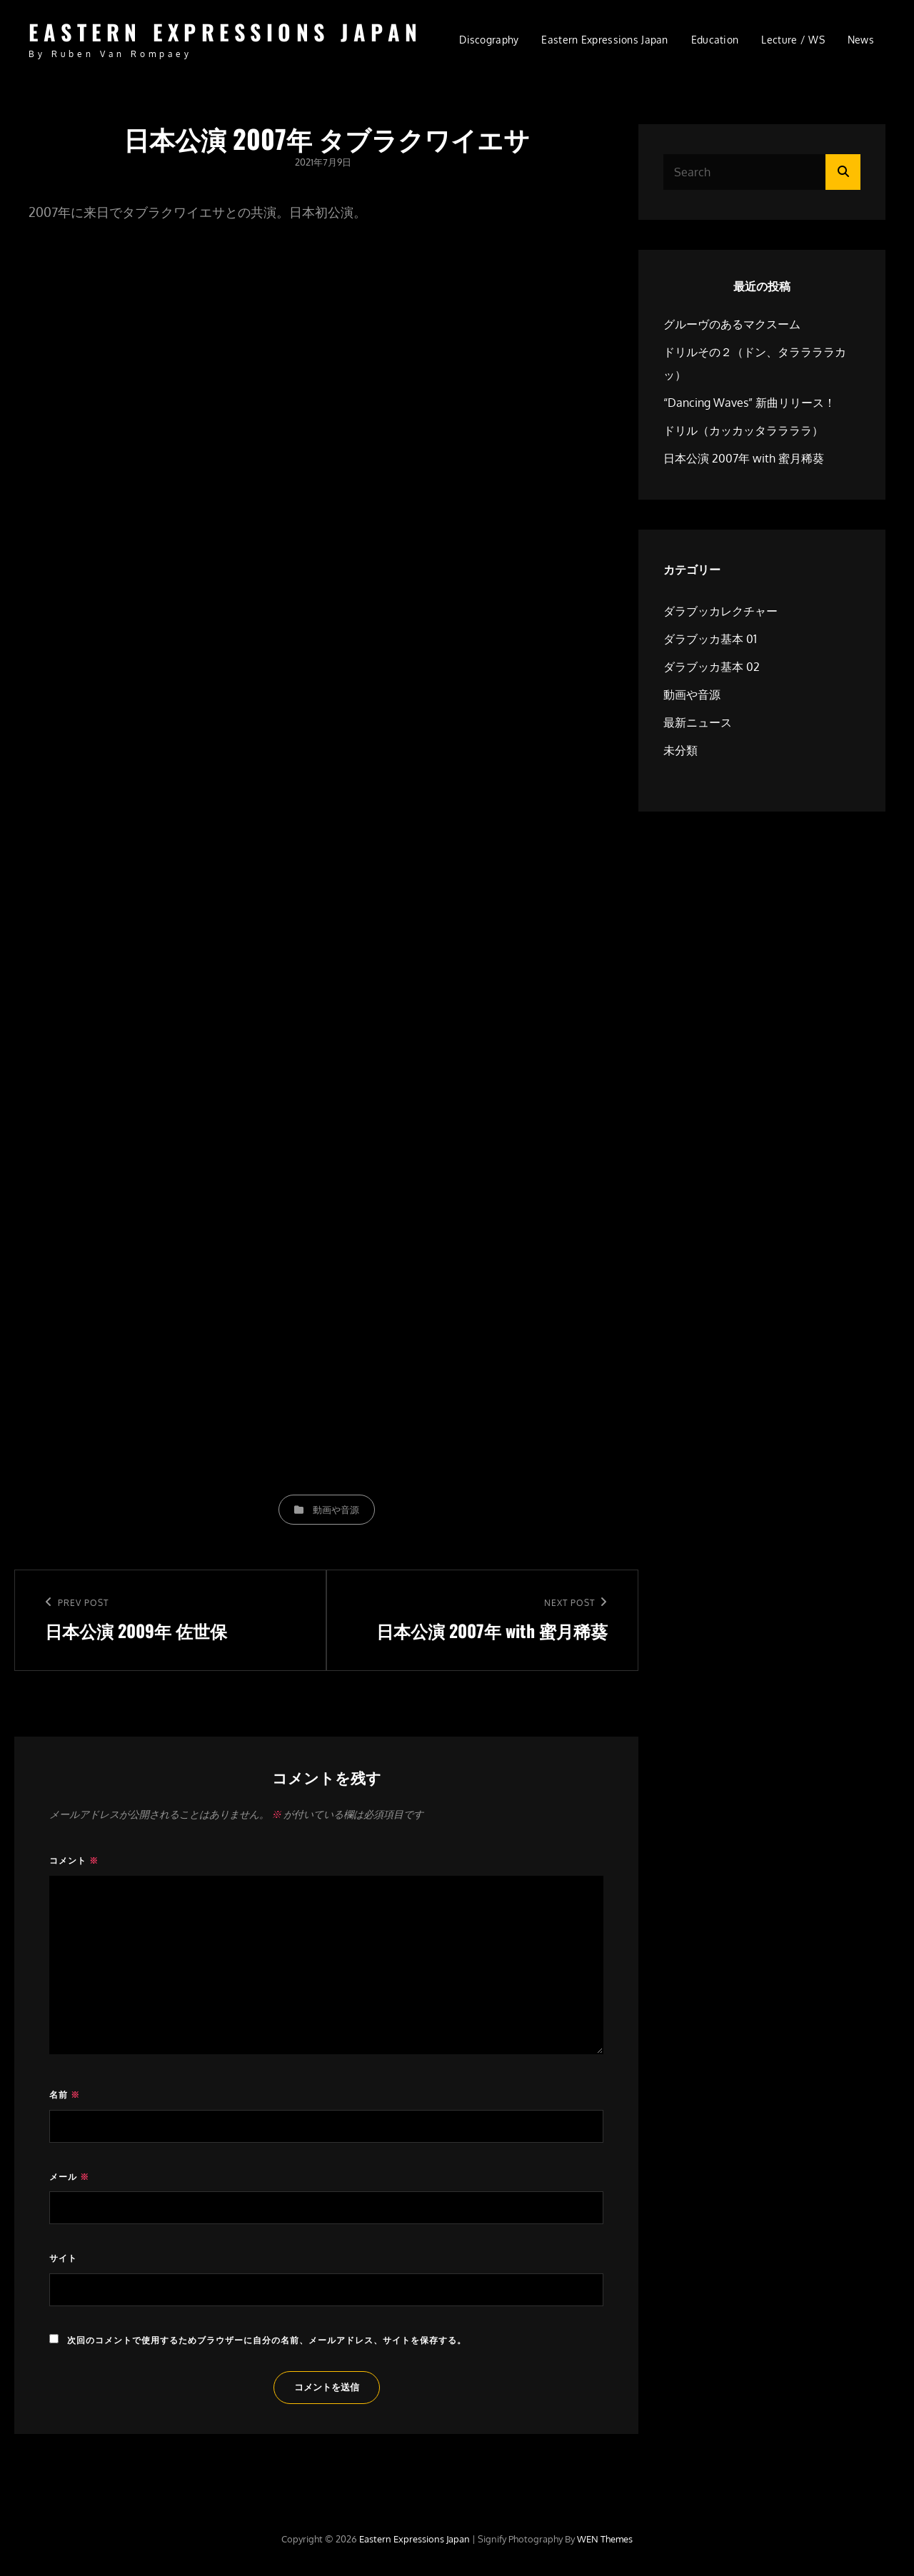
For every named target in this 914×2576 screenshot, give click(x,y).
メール (69, 2176)
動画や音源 (336, 1509)
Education (715, 40)
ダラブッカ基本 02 (711, 667)
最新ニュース (697, 722)
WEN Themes (605, 2539)
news (861, 40)
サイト (63, 2258)
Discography (488, 40)
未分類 (680, 750)
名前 (64, 2094)
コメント (74, 1860)
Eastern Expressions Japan (226, 32)
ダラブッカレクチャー (720, 611)
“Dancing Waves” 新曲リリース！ (749, 402)
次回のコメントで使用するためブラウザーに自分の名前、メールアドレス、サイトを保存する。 (266, 2340)
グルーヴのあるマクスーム (731, 324)
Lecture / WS (792, 40)
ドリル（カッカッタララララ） (743, 430)
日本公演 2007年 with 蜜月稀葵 (743, 458)
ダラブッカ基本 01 (710, 639)
